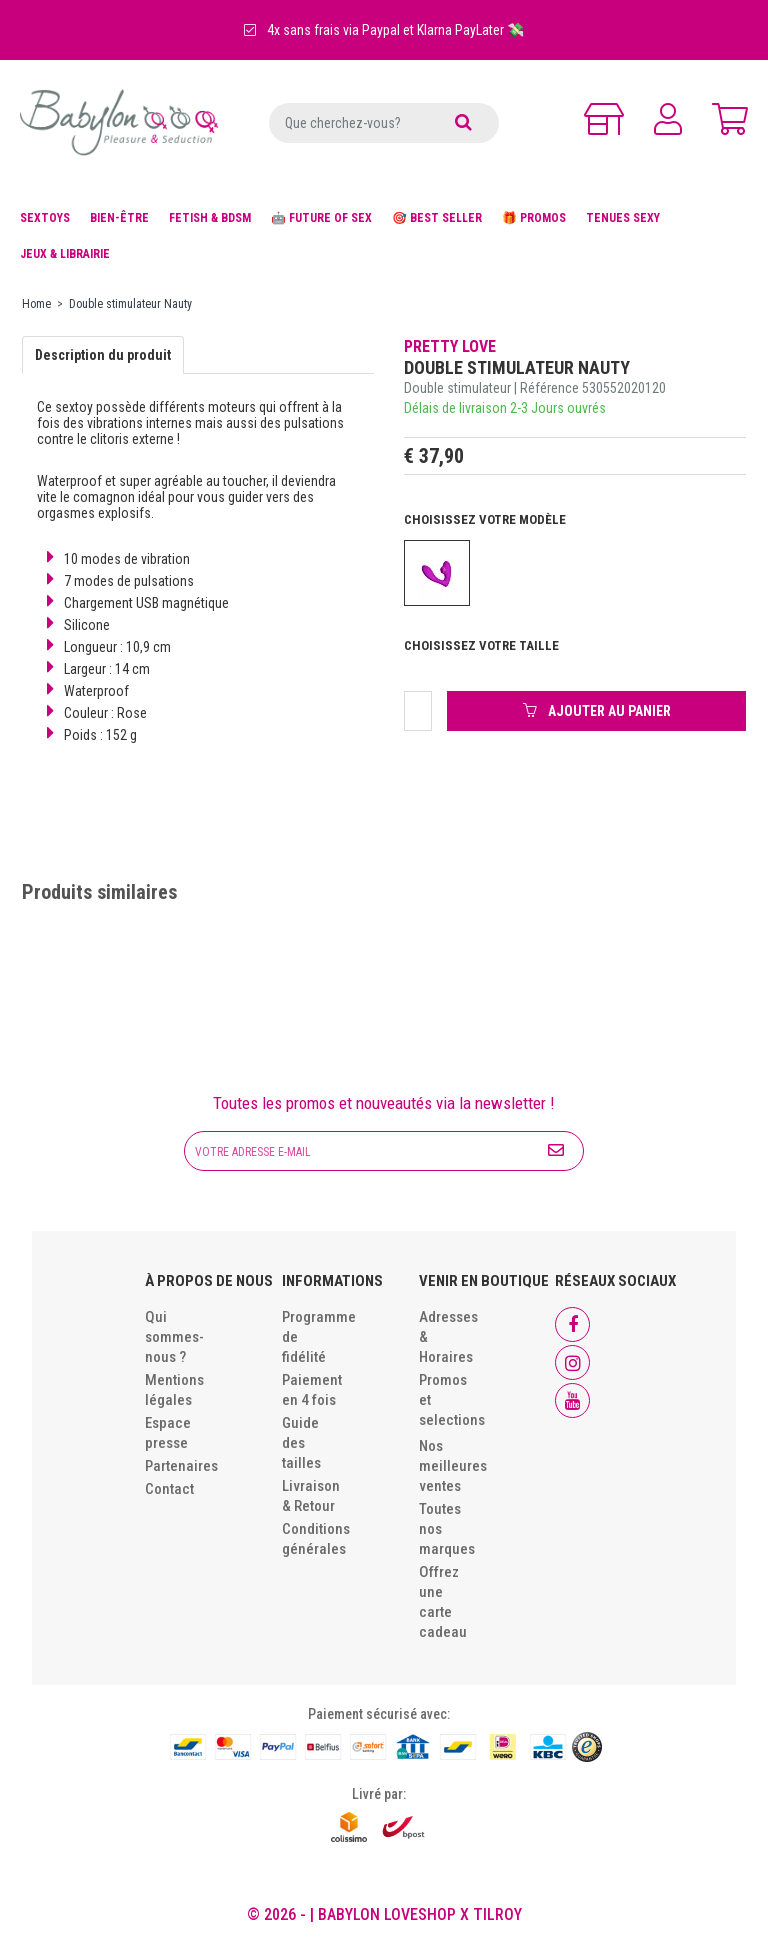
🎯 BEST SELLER (437, 218)
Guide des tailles (301, 1443)
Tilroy (497, 1914)
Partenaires (181, 1466)
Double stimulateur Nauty (130, 304)
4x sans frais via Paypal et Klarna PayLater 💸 (384, 30)
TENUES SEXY (623, 218)
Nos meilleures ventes (453, 1466)
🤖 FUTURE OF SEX (321, 218)
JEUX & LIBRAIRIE (65, 254)
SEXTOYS (45, 218)
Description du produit (103, 355)
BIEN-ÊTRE (119, 218)
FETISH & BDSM (210, 218)
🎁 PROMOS (534, 218)
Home (36, 304)
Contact (169, 1489)
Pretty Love (450, 346)
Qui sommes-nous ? (174, 1337)
